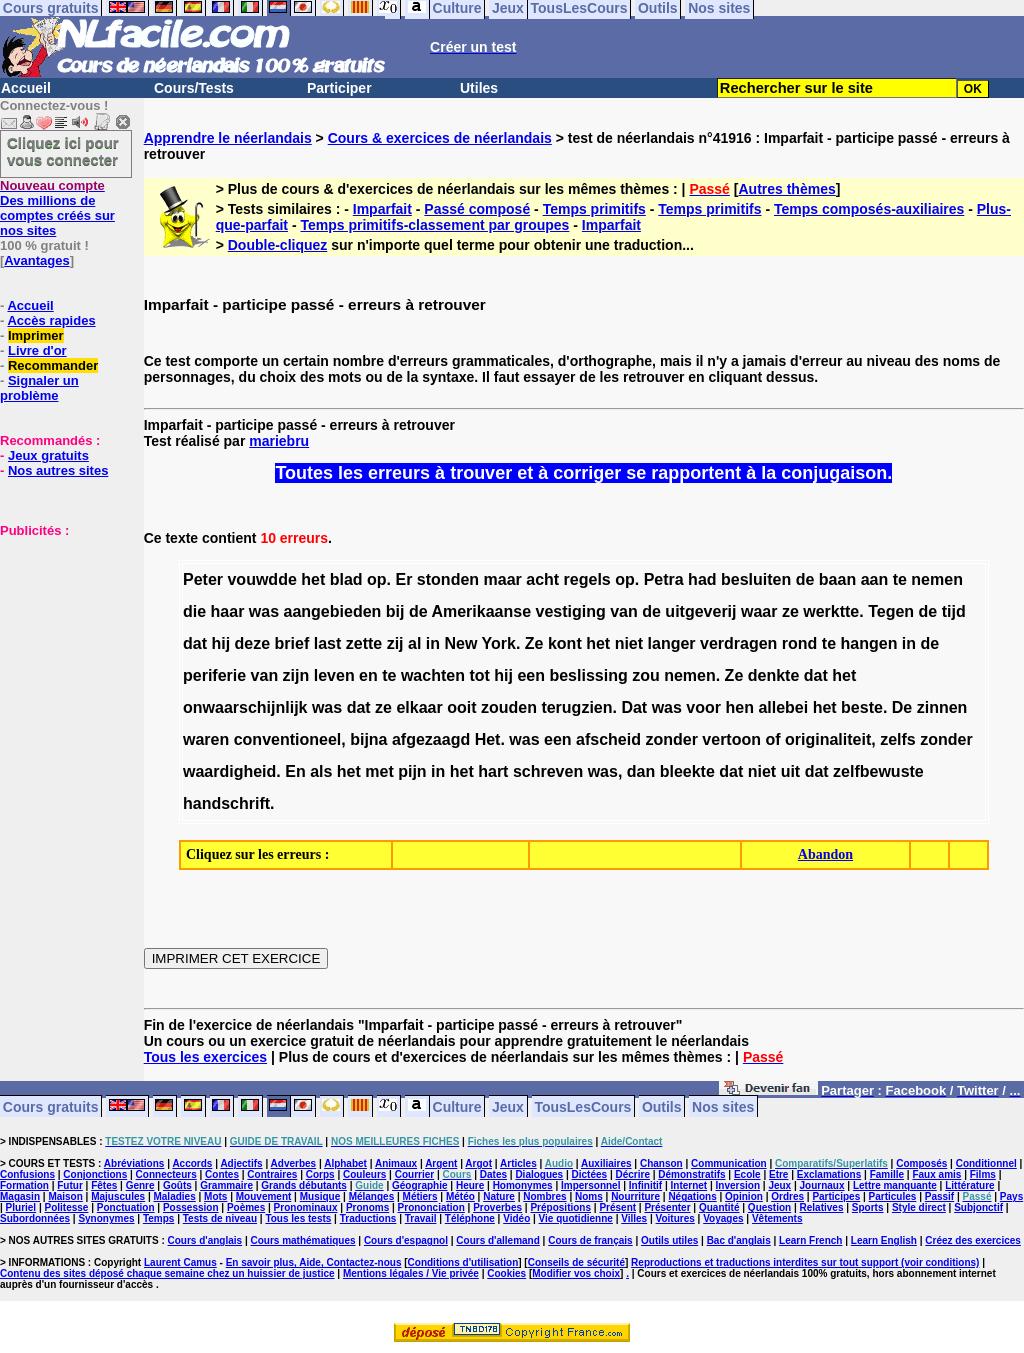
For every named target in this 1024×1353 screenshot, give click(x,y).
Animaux (396, 1163)
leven (334, 675)
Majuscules (118, 1196)
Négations (692, 1196)
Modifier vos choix (576, 1273)
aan (875, 579)
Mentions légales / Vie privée (411, 1273)
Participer (339, 88)
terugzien (576, 707)
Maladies (174, 1196)
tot (479, 675)
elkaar (419, 707)
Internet (689, 1185)
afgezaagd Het (446, 739)
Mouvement (264, 1196)
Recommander (53, 365)
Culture (457, 1106)
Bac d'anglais (739, 1240)
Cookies (506, 1273)
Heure (470, 1185)
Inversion (738, 1185)
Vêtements (777, 1218)
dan (641, 771)
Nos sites (723, 1106)
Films (983, 1174)
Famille (887, 1174)
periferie (214, 675)
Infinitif (645, 1185)
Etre (778, 1174)
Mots (215, 1196)
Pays (1011, 1196)
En (295, 771)
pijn (412, 771)
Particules (893, 1196)
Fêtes (104, 1185)
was (264, 611)
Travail (421, 1218)
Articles (518, 1163)
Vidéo (516, 1218)
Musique (320, 1196)
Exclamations (829, 1174)
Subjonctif (978, 1207)
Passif (939, 1196)
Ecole (747, 1174)
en (368, 675)
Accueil (26, 88)
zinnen (942, 707)
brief (292, 643)
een (531, 675)
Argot (478, 1163)
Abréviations (134, 1163)
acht (542, 579)
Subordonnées (35, 1218)
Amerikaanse (481, 611)
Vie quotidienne (576, 1218)
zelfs (898, 739)
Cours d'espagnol (406, 1240)
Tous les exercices (205, 1057)
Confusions (27, 1174)
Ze (534, 643)
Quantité (719, 1207)
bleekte (687, 771)
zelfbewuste (878, 771)
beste (862, 707)
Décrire (632, 1174)
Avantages (36, 260)
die (194, 611)
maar (503, 579)
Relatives (822, 1207)
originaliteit (828, 739)
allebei (783, 707)
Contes (222, 1174)
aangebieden (333, 611)
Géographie (420, 1185)
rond (800, 643)
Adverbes (294, 1163)
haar (228, 611)
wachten (433, 675)
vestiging (571, 611)
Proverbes (497, 1207)
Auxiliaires (606, 1163)
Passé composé (477, 209)
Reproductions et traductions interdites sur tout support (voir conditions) (805, 1262)
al (414, 643)
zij (395, 643)
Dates (493, 1174)
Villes (634, 1218)
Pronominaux (306, 1207)
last (328, 643)
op (377, 579)
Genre (140, 1185)
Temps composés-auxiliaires (869, 209)
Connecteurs (166, 1174)
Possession (191, 1207)
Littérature (969, 1185)
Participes (836, 1196)
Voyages (723, 1218)
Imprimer (36, 335)
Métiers (420, 1196)
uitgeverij (700, 611)
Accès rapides (51, 320)
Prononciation (431, 1207)
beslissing (588, 675)
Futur (70, 1185)
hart (493, 771)
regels (587, 579)
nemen (937, 579)
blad (346, 579)
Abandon (825, 854)
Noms (589, 1196)
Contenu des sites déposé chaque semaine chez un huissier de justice (167, 1273)
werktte (831, 611)
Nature (499, 1196)
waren (206, 739)
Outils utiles (669, 1240)
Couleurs (364, 1174)
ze (790, 611)
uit (791, 771)
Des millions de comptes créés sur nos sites (57, 208)
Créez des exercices (973, 1240)
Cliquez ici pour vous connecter (63, 151)
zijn (296, 675)
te (900, 579)
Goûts (177, 1185)
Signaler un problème (39, 388)
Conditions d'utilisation (463, 1262)
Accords (192, 1163)
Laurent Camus (180, 1262)
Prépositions (560, 1207)
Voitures (675, 1218)
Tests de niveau (220, 1218)
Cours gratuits (51, 1106)
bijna (368, 739)
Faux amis (936, 1174)
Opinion (744, 1196)
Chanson (661, 1163)
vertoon (731, 739)
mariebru (279, 441)
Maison (65, 1196)
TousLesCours (582, 1106)
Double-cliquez (278, 245)
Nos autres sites (58, 470)
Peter (203, 579)
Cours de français (590, 1240)
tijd (954, 611)
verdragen (738, 643)
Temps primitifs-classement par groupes (434, 225)
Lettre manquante (895, 1185)
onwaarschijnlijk (245, 707)
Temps (159, 1218)
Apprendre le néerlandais (228, 138)
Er (404, 579)
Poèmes (246, 1207)
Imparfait (382, 209)
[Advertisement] (60, 638)
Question (769, 1207)
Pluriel (21, 1207)
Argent (441, 1163)
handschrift (226, 803)
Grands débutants (304, 1185)
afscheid (608, 739)
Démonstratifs (691, 1174)
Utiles (479, 88)
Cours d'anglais (205, 1240)
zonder (671, 739)
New (460, 643)
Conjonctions (95, 1174)
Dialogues (539, 1174)
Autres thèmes (786, 189)
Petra (664, 579)
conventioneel (288, 739)
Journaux (822, 1185)
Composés (921, 1163)
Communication (729, 1163)
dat (195, 643)
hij (220, 643)
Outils (662, 1106)
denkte (774, 675)
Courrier (414, 1174)
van (624, 611)
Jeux (508, 1106)
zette (364, 643)
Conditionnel (986, 1163)
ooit (461, 707)
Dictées (590, 1174)
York (499, 643)
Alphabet (345, 1163)
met (379, 771)
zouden (509, 707)
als (321, 771)
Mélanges (372, 1196)
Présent (617, 1207)
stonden (448, 579)
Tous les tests (298, 1218)
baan (837, 579)
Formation (24, 1185)
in (433, 643)
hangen (869, 643)
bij (395, 611)
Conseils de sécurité (576, 1262)
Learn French (810, 1240)
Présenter (667, 1207)
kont (565, 643)
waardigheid (229, 771)
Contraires (272, 1174)
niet (629, 643)
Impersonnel (590, 1185)
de (805, 579)
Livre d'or (37, 350)
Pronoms (367, 1207)
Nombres (544, 1196)
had (702, 579)
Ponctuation (126, 1207)
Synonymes (106, 1218)
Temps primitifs (594, 209)
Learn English (884, 1240)
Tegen (891, 611)
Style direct (919, 1207)
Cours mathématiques (303, 1240)
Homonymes (523, 1185)
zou (646, 675)
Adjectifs (241, 1163)
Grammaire (226, 1185)
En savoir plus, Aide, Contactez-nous (314, 1262)
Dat (634, 707)
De (902, 707)
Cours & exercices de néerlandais (440, 138)
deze (253, 643)
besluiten (756, 579)
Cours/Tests (194, 88)
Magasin (20, 1196)
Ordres (787, 1196)
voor (703, 707)
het (313, 579)
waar (759, 611)
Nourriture (635, 1196)
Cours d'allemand (498, 1240)
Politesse (67, 1207)
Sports (868, 1207)
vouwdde (261, 579)
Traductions (368, 1218)
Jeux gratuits (48, 455)
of (772, 739)
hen (739, 707)
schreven (548, 771)
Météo (460, 1196)
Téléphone (470, 1218)
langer (672, 643)
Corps (320, 1174)
